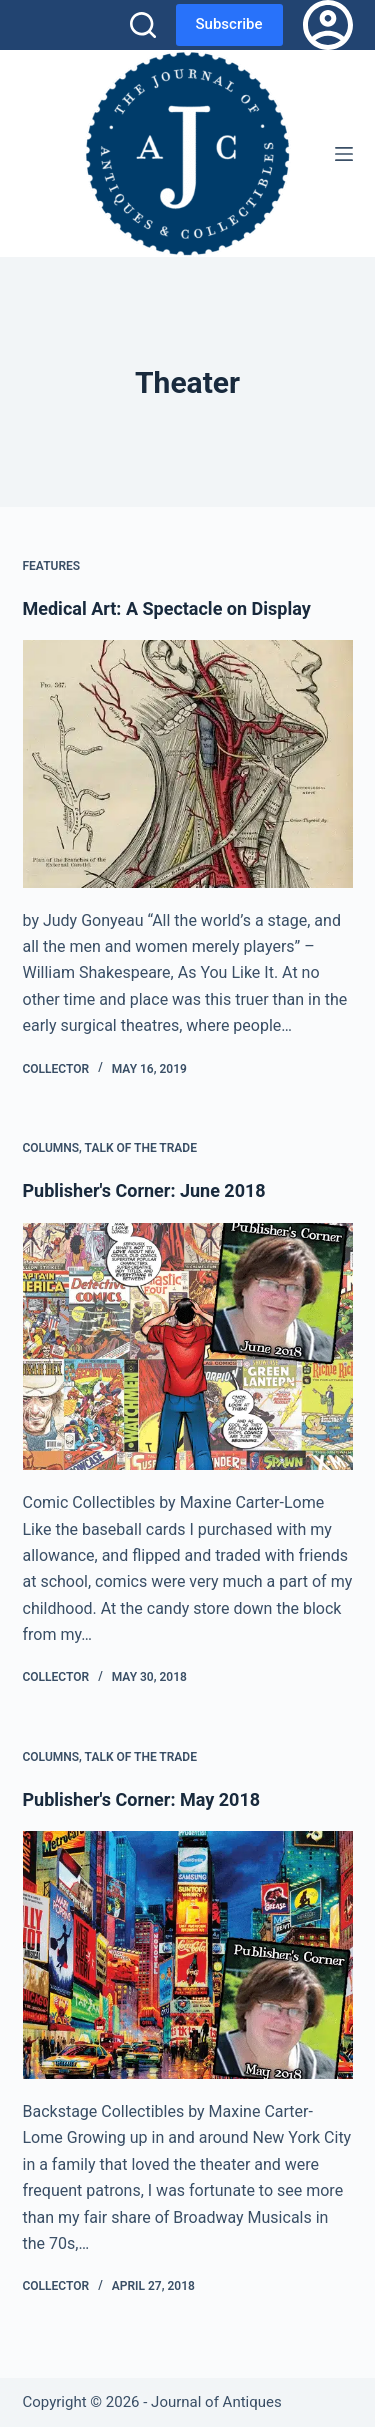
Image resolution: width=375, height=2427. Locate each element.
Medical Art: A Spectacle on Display (167, 608)
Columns (51, 1148)
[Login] (328, 25)
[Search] (143, 25)
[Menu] (344, 154)
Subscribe (229, 24)
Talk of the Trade (141, 1148)
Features (52, 566)
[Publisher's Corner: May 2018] (188, 1955)
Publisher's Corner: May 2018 (142, 1799)
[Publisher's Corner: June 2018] (188, 1347)
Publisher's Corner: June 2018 (144, 1190)
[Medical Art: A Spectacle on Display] (188, 764)
